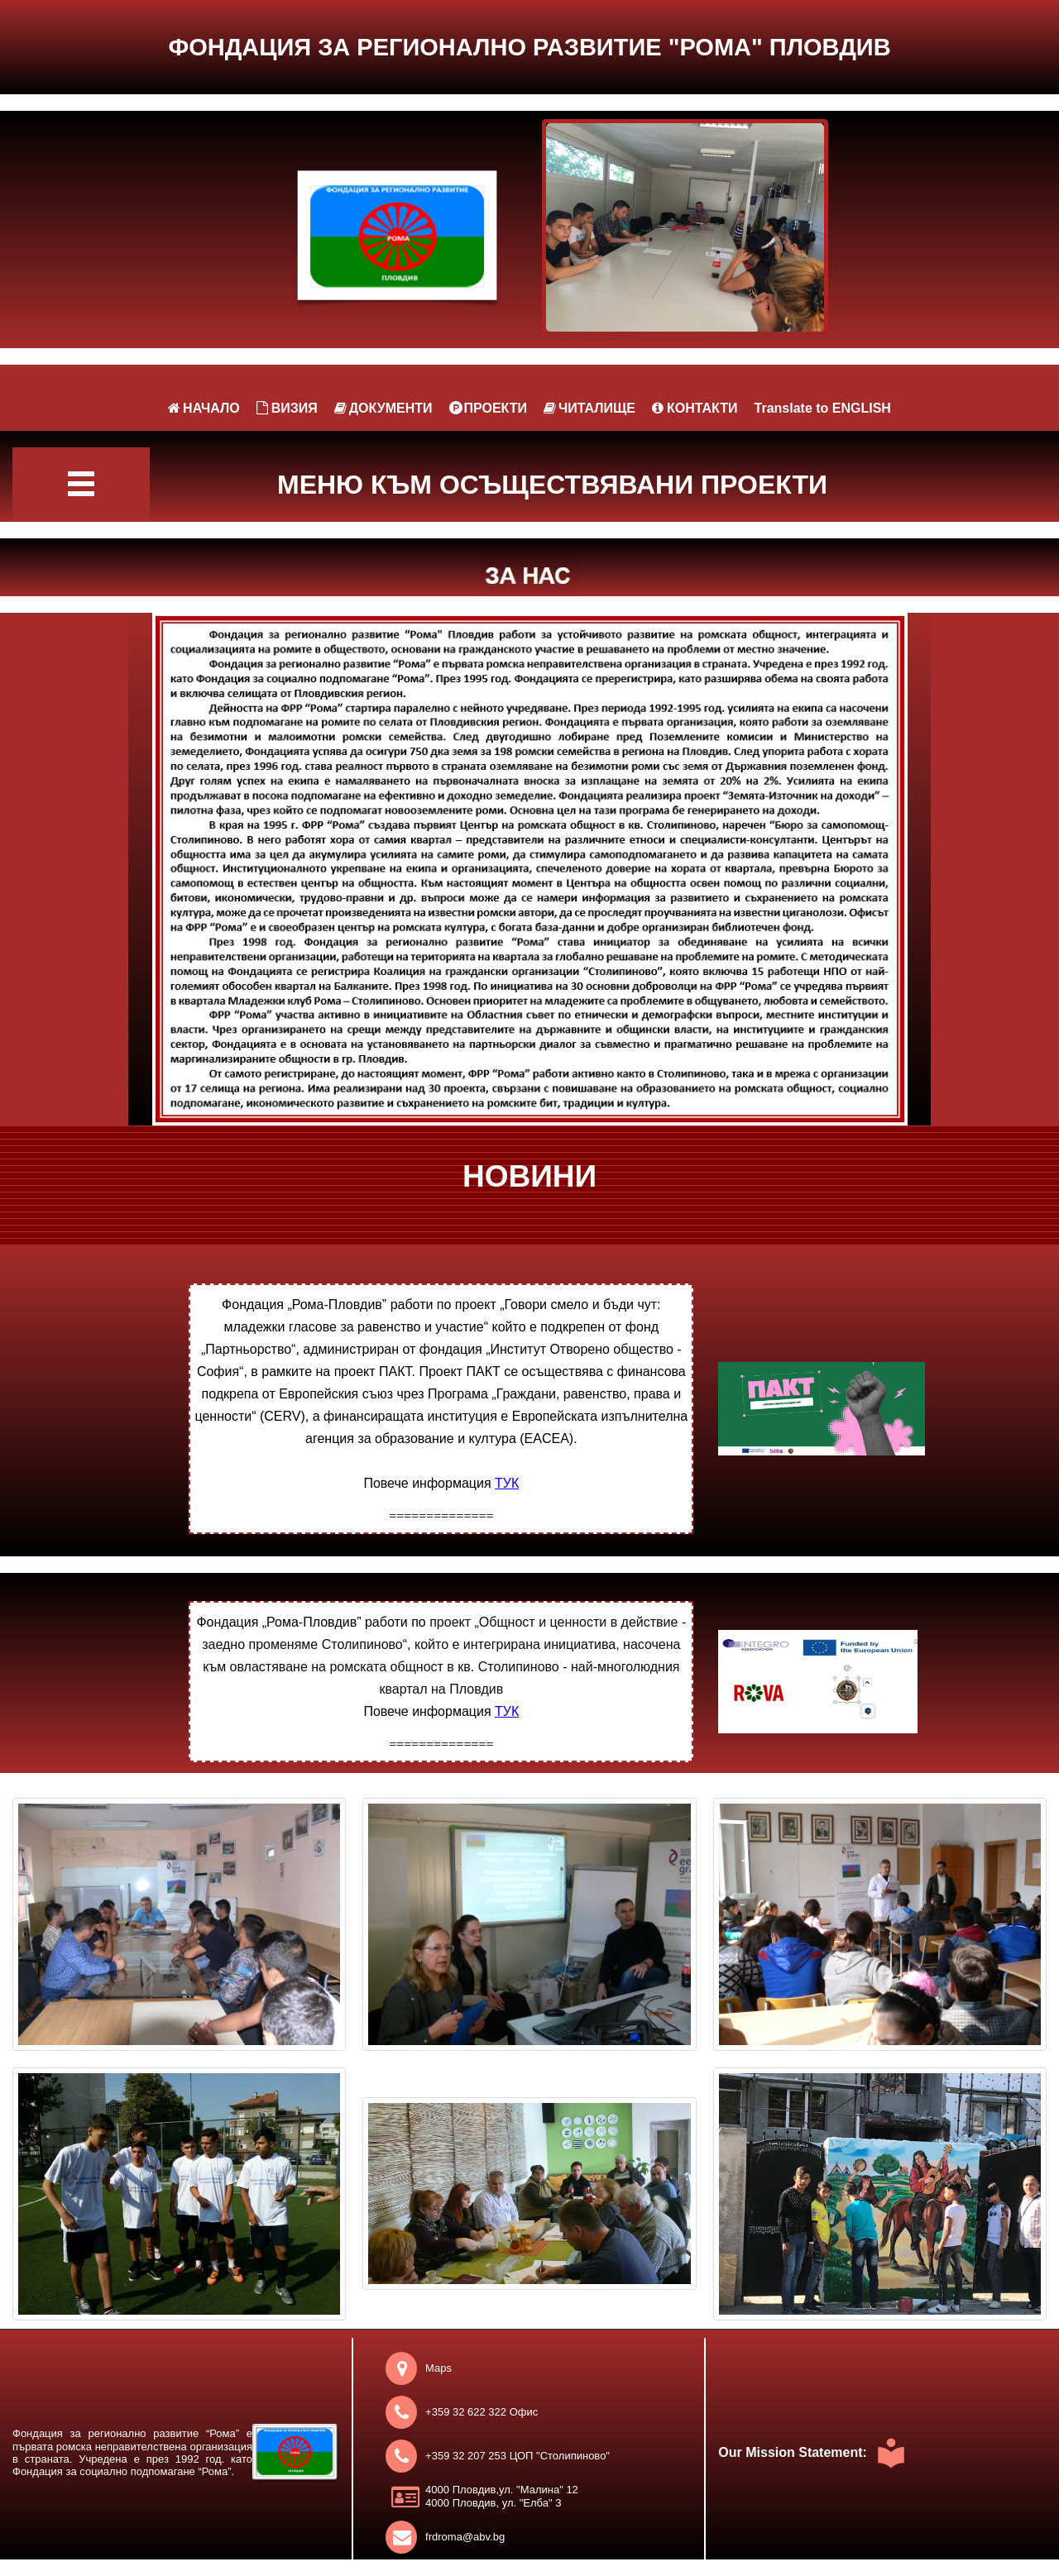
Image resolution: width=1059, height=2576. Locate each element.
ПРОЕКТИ (488, 408)
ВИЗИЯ (287, 408)
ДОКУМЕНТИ (383, 408)
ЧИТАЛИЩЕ (589, 408)
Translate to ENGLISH (823, 408)
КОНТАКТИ (695, 408)
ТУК (507, 1483)
